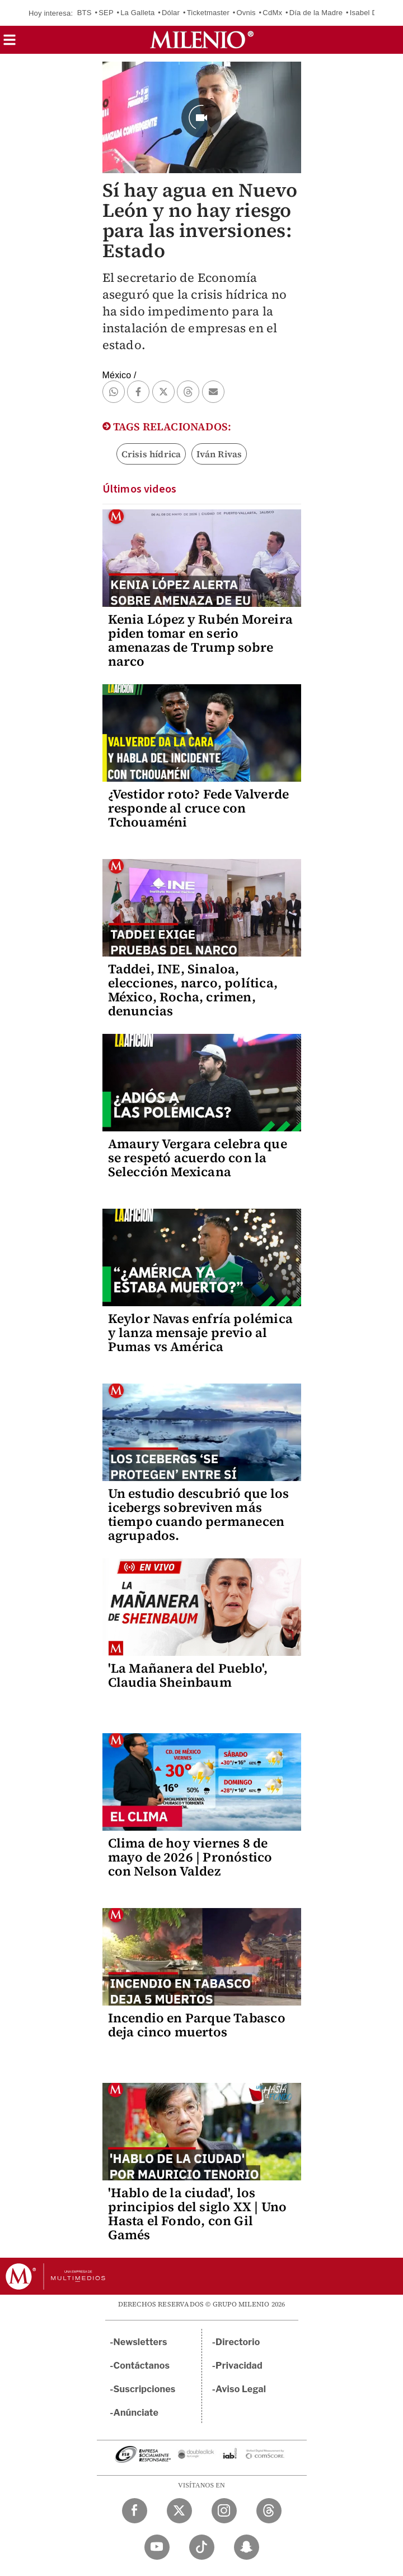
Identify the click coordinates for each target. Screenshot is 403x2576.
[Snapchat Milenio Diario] (246, 2547)
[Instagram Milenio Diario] (224, 2510)
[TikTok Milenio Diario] (201, 2547)
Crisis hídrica (151, 454)
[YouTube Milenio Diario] (157, 2547)
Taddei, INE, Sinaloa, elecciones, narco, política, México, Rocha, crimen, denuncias (193, 990)
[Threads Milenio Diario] (269, 2510)
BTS (84, 12)
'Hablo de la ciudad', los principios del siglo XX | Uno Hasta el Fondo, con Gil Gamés (197, 2214)
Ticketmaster (208, 12)
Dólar (171, 12)
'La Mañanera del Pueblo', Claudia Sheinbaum (188, 1675)
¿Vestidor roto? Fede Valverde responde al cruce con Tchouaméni (198, 808)
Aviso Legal (240, 2389)
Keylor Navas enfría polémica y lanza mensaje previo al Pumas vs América (200, 1333)
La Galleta (137, 12)
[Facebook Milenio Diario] (134, 2510)
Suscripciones (145, 2389)
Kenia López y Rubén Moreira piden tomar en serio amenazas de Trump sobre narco (200, 640)
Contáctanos (142, 2365)
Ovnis (246, 12)
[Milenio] (202, 40)
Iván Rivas (219, 454)
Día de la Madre (316, 12)
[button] (9, 43)
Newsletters (140, 2342)
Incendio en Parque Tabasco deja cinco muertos (196, 2025)
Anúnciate (136, 2412)
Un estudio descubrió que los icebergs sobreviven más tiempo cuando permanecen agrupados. (198, 1514)
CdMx (272, 12)
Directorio (237, 2342)
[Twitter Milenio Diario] (179, 2510)
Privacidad (239, 2365)
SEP (106, 12)
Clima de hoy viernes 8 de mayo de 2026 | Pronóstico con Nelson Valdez (190, 1857)
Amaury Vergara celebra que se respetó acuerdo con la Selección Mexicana (197, 1158)
